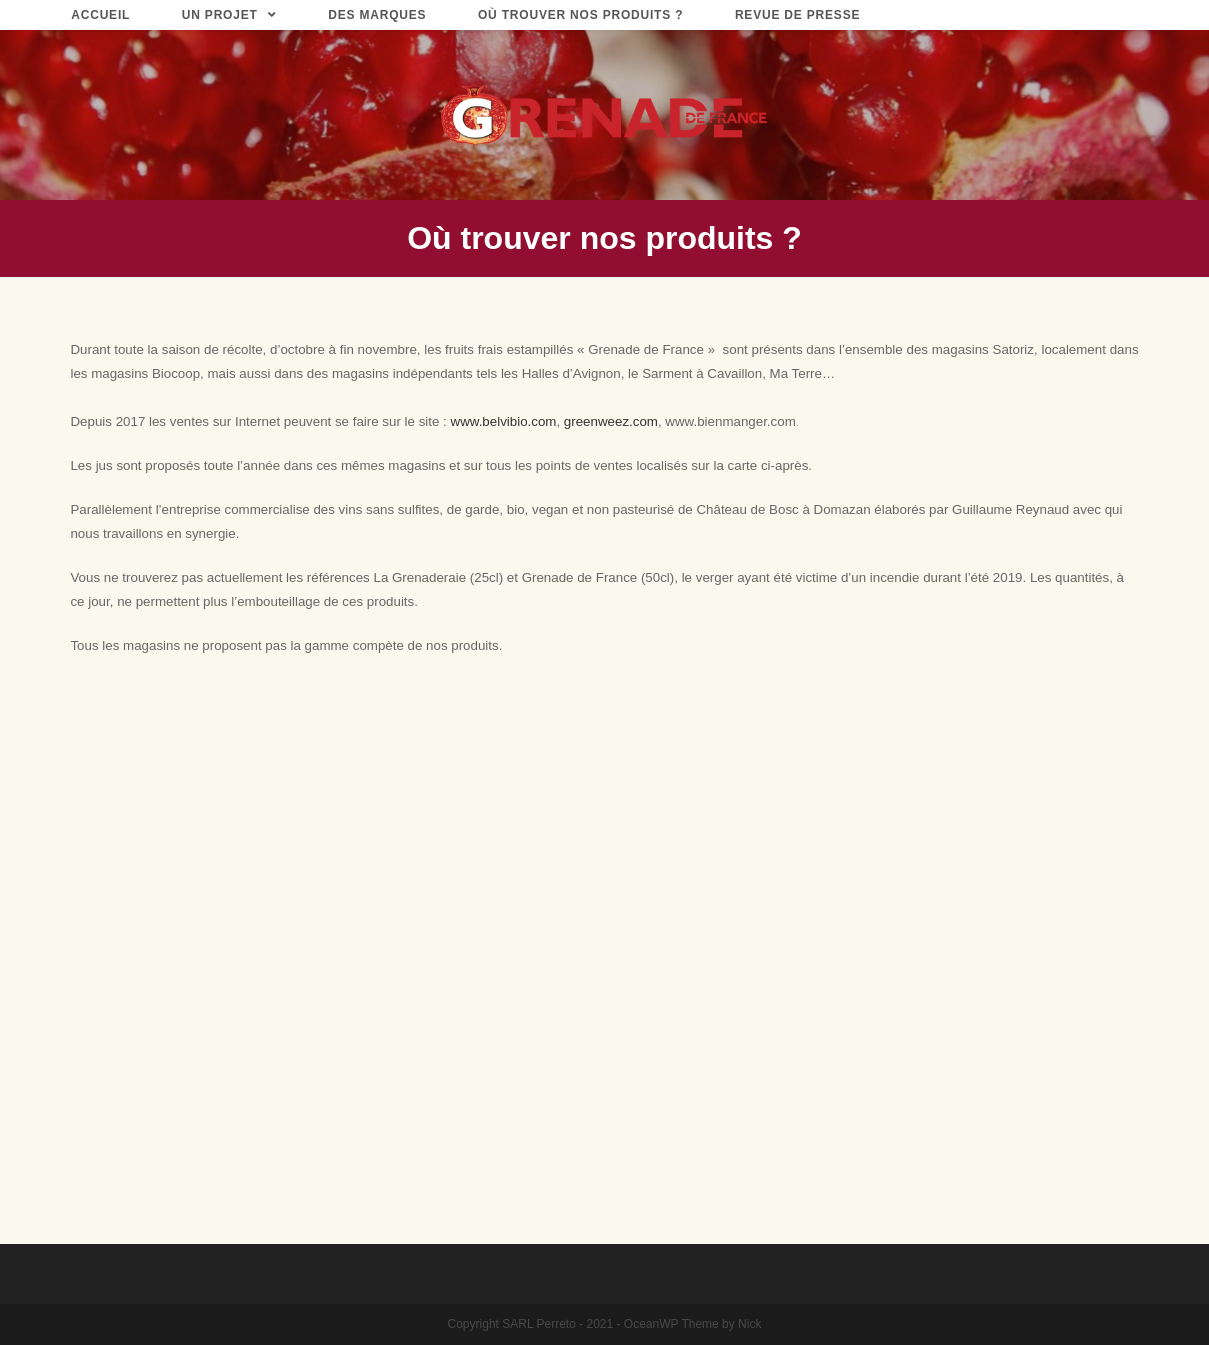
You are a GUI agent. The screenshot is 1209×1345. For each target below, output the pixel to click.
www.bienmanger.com (730, 421)
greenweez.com (611, 421)
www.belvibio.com (504, 421)
